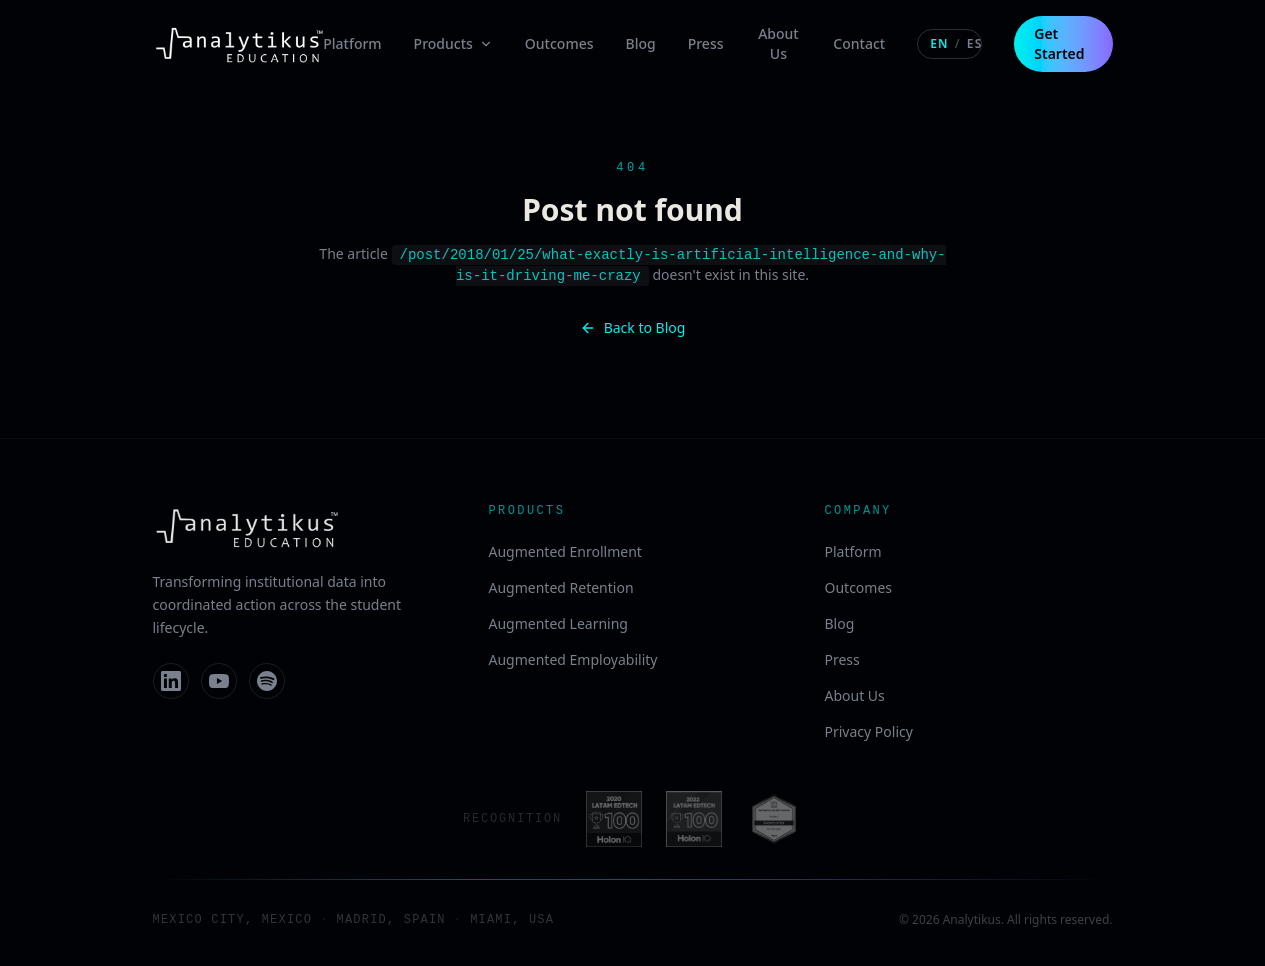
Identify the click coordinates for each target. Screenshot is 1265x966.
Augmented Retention (561, 585)
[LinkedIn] (171, 679)
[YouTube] (219, 679)
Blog (641, 43)
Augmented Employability (573, 657)
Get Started (1059, 43)
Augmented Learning (558, 621)
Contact (859, 43)
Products (453, 43)
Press (706, 43)
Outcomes (559, 43)
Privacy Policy (869, 729)
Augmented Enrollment (565, 549)
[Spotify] (267, 679)
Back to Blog (633, 325)
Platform (352, 43)
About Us (778, 43)
